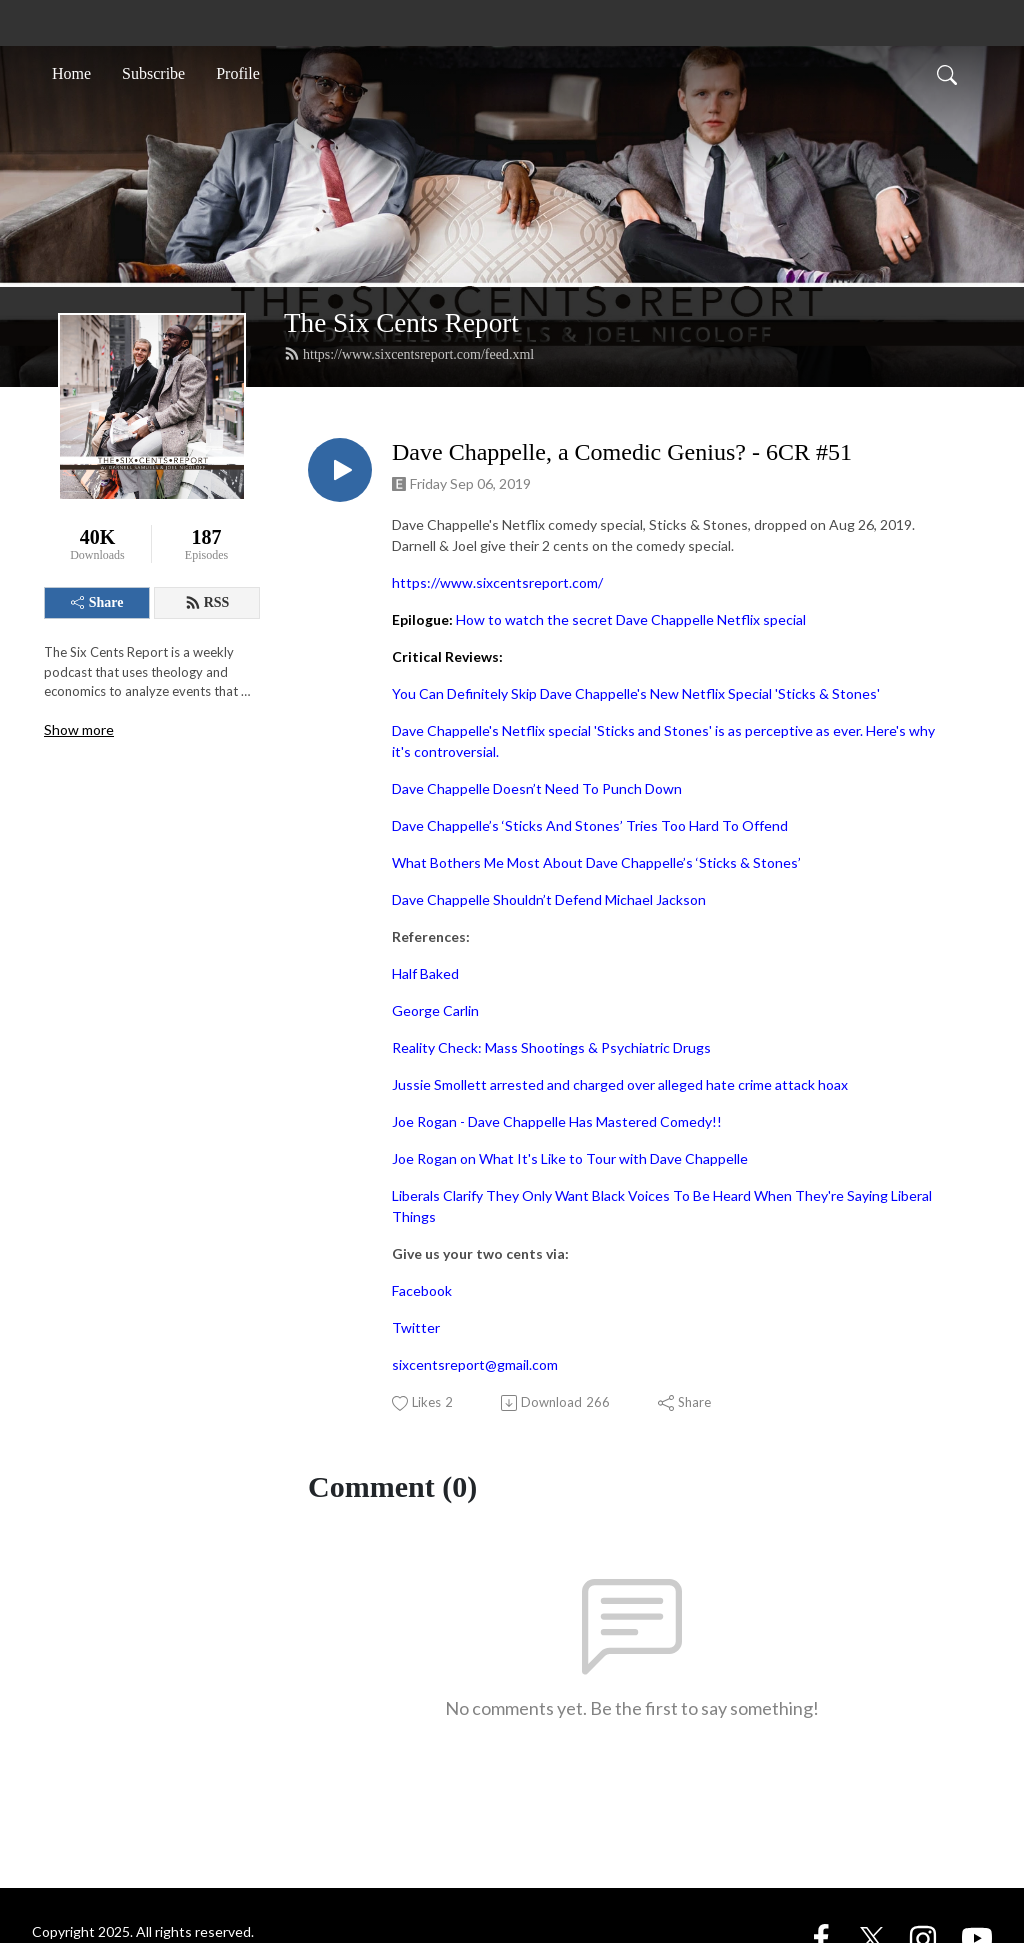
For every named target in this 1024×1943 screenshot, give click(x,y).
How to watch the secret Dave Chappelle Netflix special (631, 619)
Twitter (416, 1327)
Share (97, 602)
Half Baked (425, 973)
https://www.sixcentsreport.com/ (497, 582)
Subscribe (153, 73)
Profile (238, 73)
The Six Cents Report (401, 323)
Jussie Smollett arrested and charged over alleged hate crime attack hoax (620, 1084)
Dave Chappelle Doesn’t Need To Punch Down (537, 788)
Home (71, 73)
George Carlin (435, 1010)
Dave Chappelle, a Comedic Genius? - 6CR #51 (622, 452)
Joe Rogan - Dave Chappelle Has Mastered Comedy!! (557, 1121)
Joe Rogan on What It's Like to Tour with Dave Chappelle (570, 1158)
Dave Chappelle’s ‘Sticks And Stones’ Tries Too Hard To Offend (590, 825)
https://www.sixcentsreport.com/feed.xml (409, 354)
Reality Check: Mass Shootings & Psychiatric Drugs (551, 1047)
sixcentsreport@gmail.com (475, 1364)
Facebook (422, 1290)
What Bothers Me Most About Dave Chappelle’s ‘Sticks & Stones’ (596, 862)
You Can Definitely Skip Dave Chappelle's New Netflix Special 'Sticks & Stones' (636, 693)
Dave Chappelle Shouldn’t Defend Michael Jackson (549, 899)
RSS (207, 603)
